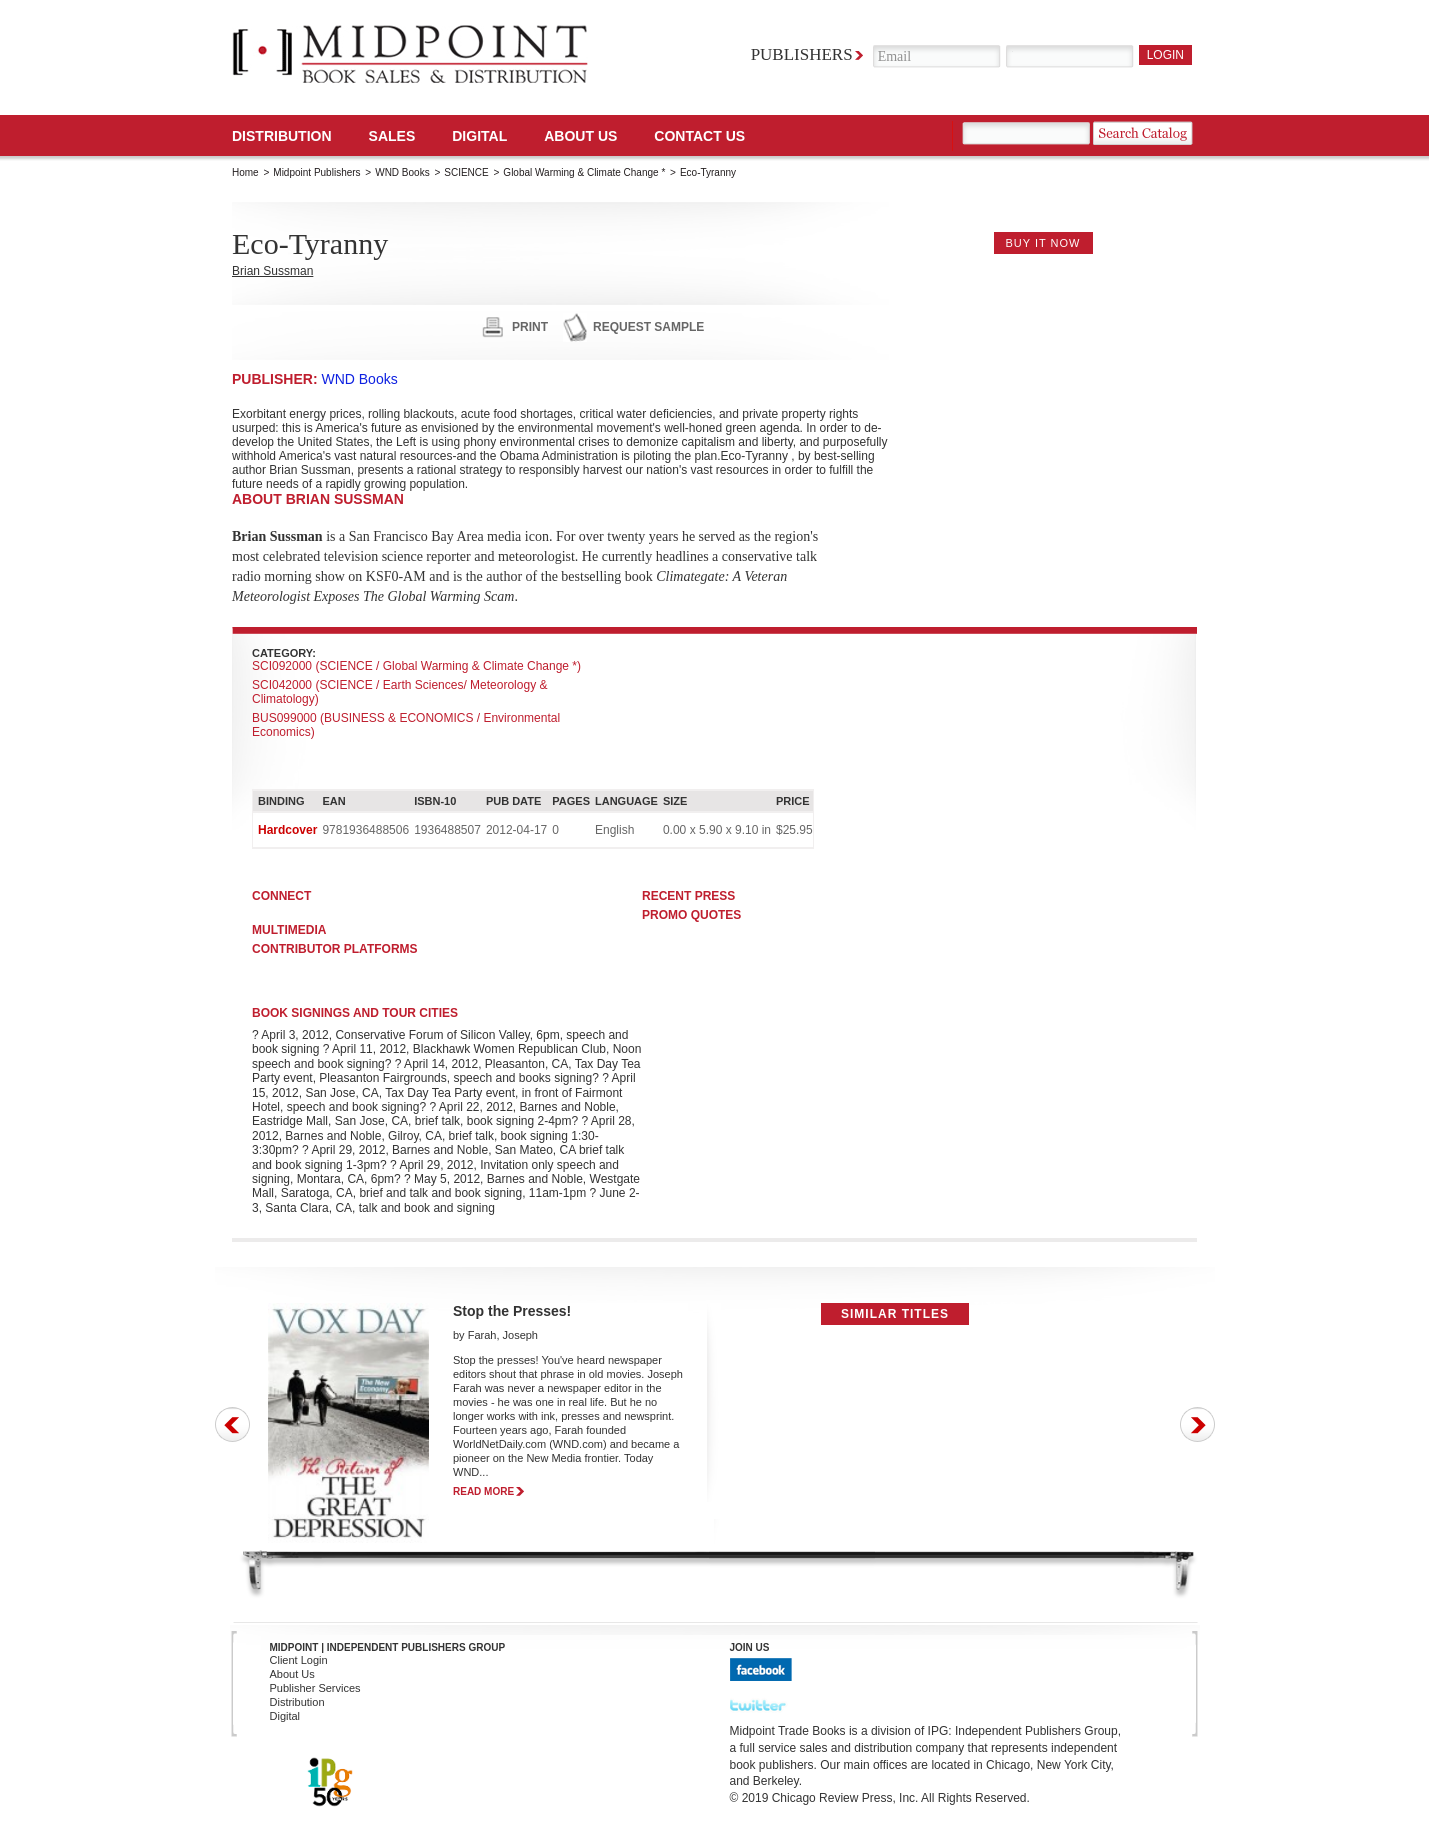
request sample (648, 327)
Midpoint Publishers (316, 172)
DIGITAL (479, 136)
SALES (392, 136)
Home (245, 172)
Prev (232, 1424)
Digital (285, 1716)
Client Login (299, 1660)
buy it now (1043, 243)
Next (1197, 1424)
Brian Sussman (272, 271)
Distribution (282, 136)
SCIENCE (466, 172)
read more (483, 1491)
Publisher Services (315, 1688)
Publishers (802, 54)
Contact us (699, 136)
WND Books (402, 172)
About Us (580, 136)
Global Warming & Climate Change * (584, 172)
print (530, 327)
